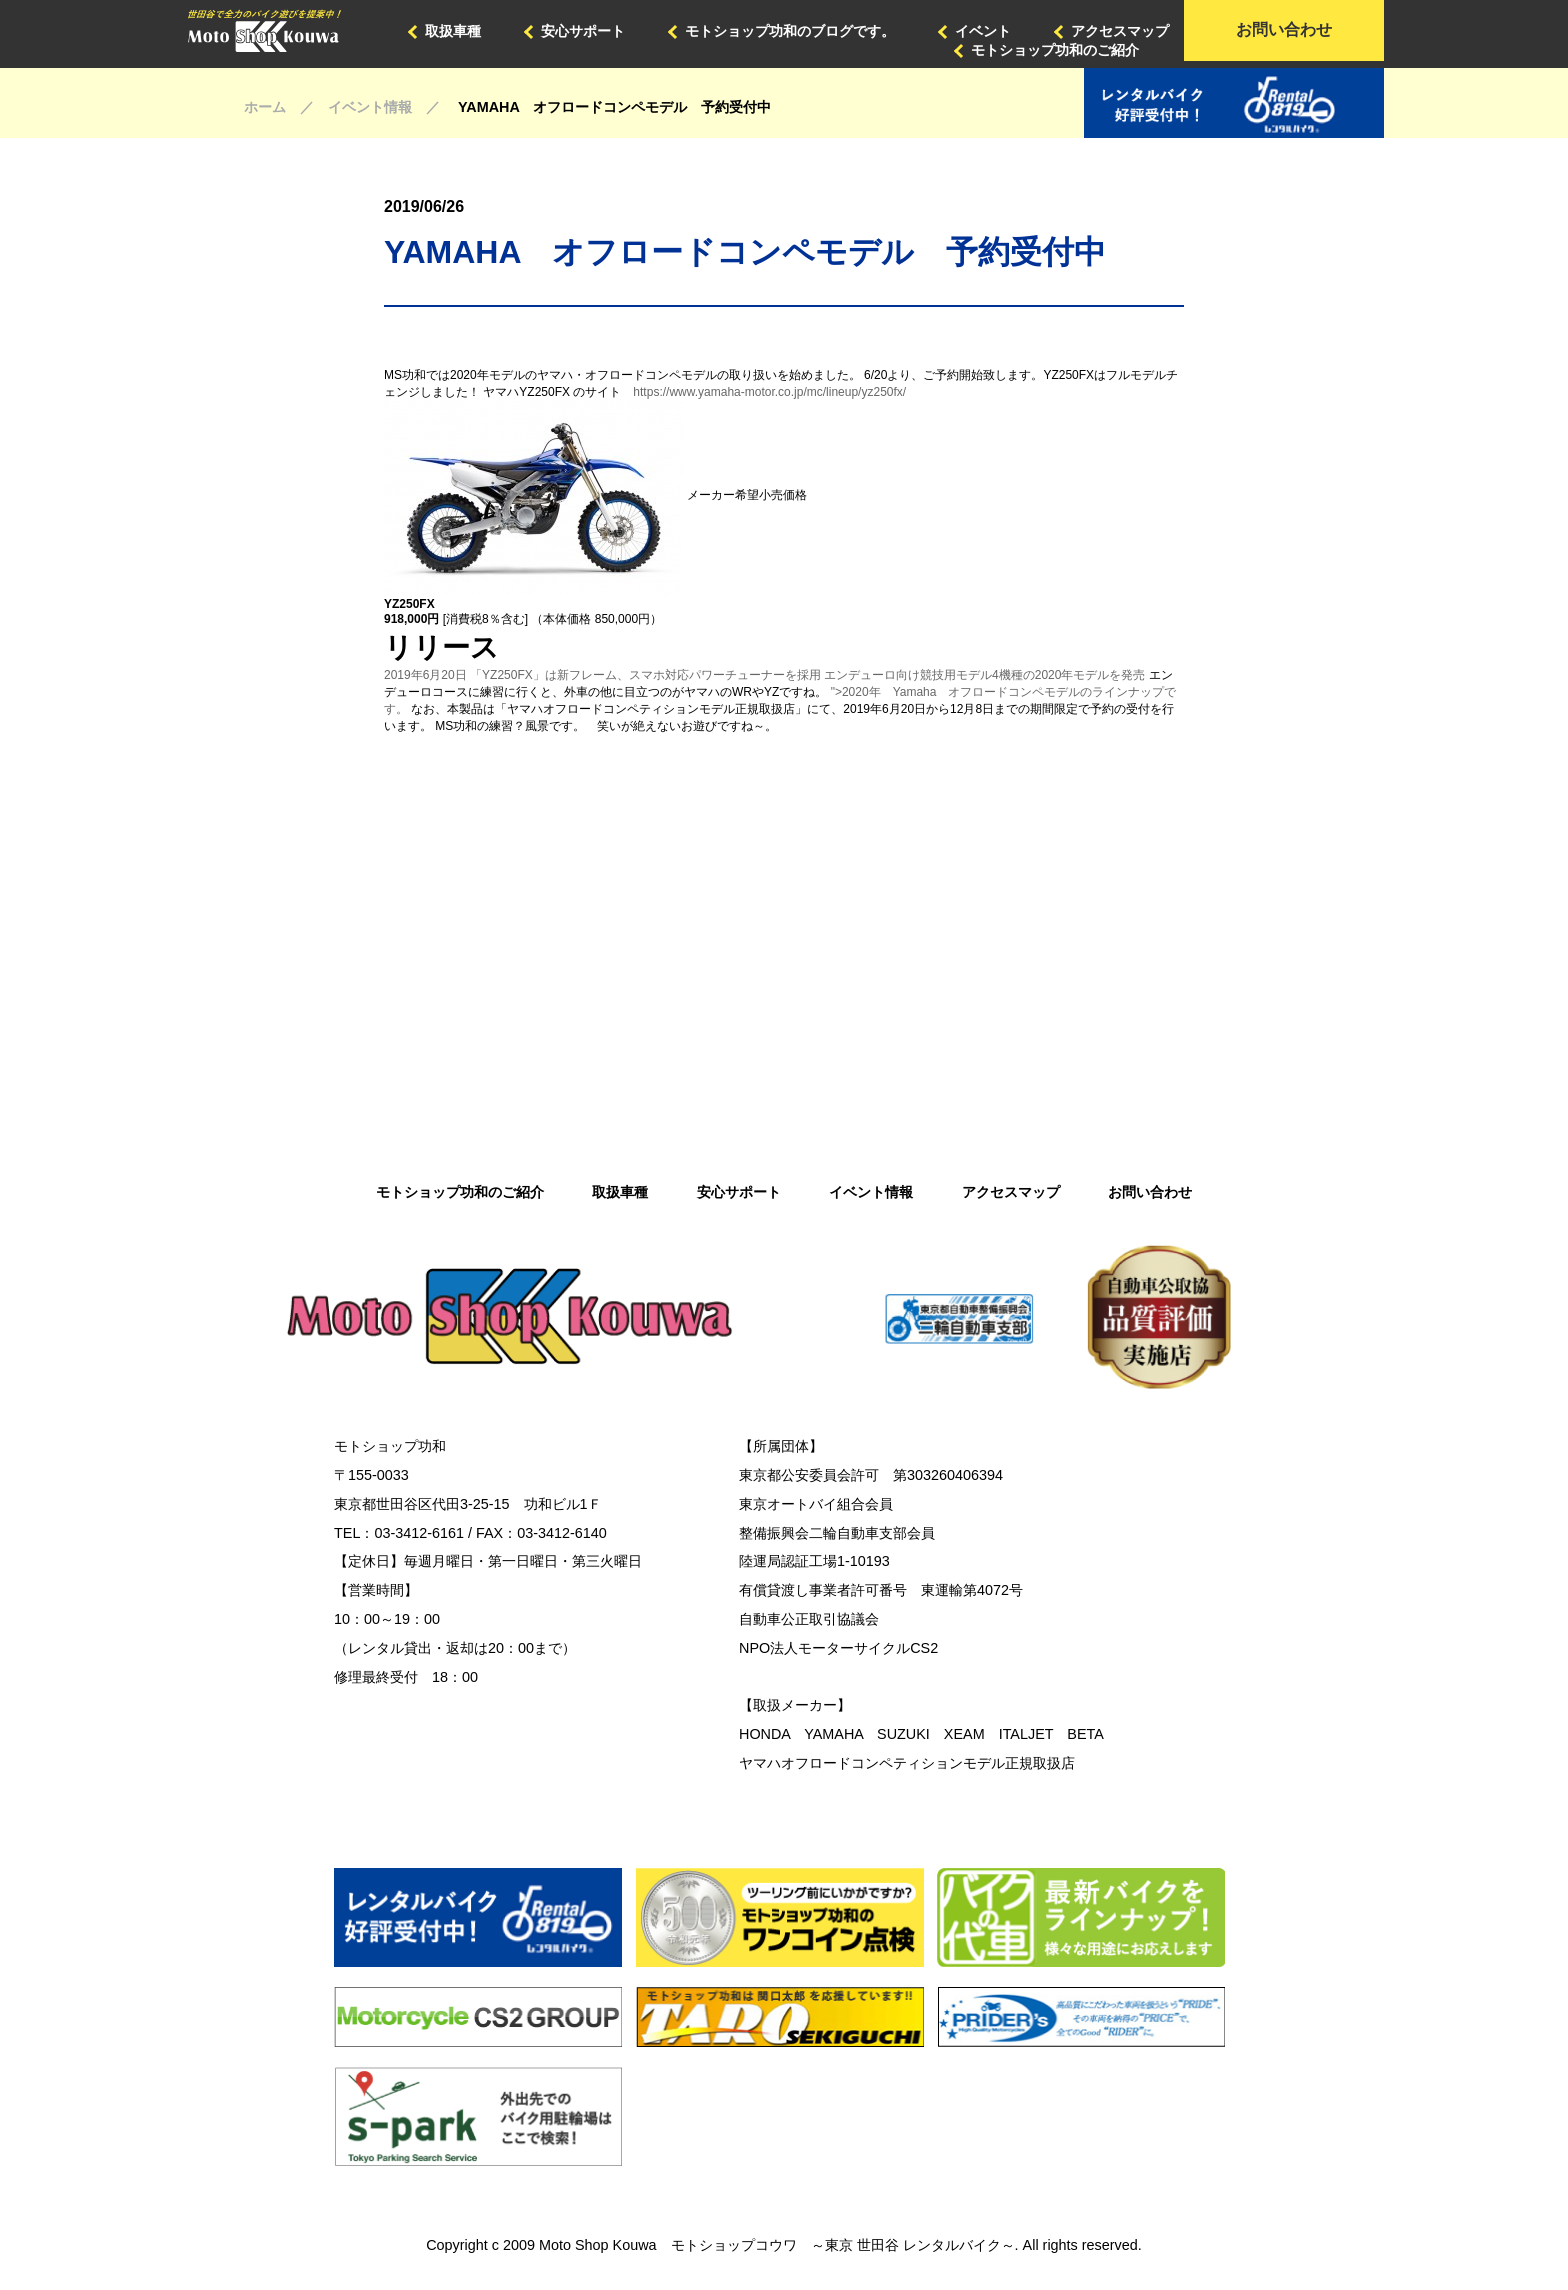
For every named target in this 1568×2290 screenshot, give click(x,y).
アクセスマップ (1120, 31)
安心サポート (583, 31)
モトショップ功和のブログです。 (790, 31)
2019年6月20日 (425, 675)
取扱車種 (453, 31)
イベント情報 (871, 1192)
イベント (983, 31)
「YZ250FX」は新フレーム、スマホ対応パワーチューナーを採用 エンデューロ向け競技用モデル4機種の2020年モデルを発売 (807, 675)
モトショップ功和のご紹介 (1055, 50)
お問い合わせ (1284, 29)
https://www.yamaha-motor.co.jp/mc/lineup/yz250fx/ (769, 392)
